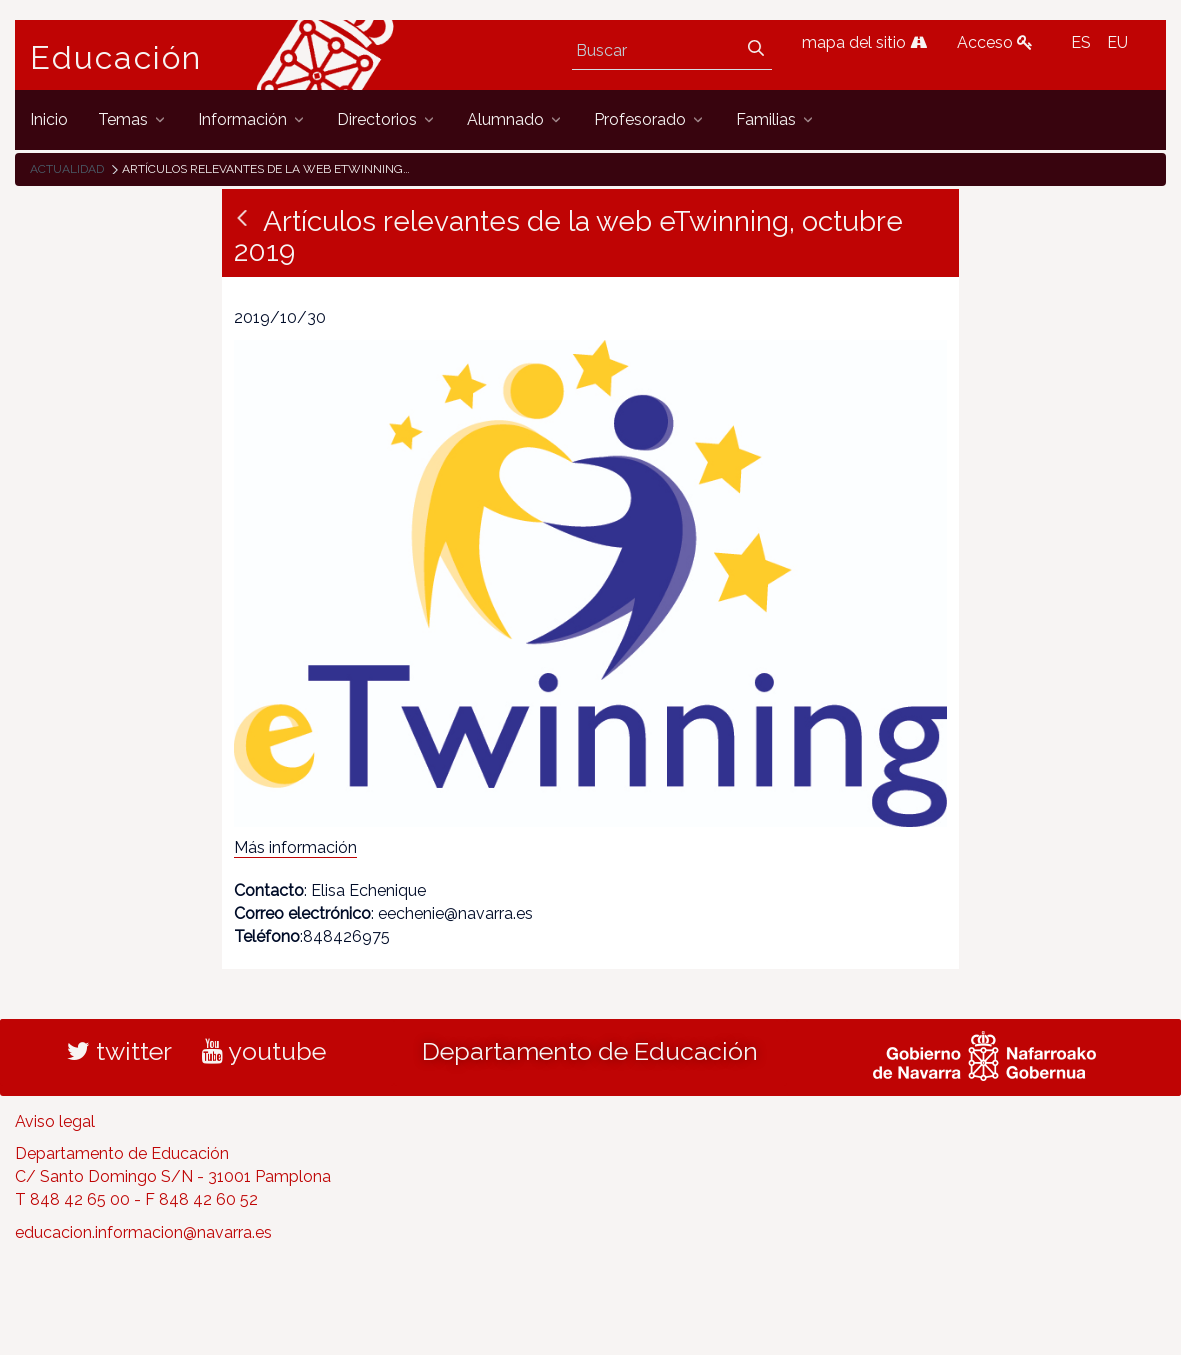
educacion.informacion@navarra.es (143, 1232)
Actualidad (67, 169)
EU (1117, 42)
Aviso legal (55, 1121)
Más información (295, 847)
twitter (119, 1051)
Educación (116, 58)
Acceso (995, 42)
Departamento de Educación (590, 1051)
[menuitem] (49, 119)
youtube (264, 1051)
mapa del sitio (864, 42)
